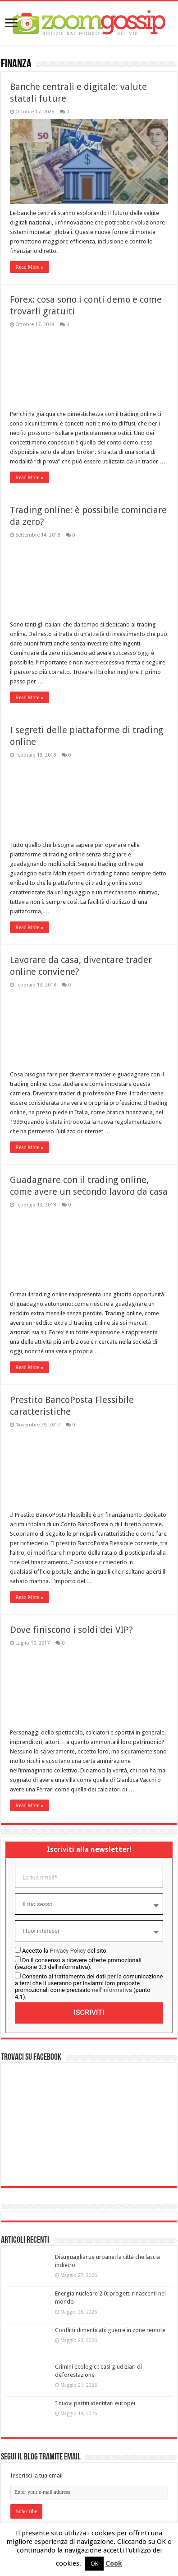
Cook (113, 2563)
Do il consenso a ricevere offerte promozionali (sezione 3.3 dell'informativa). (78, 1963)
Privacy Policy (68, 1950)
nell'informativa (112, 1990)
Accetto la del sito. (65, 1950)
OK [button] (94, 2563)
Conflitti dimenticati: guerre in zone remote (110, 2330)
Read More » (29, 267)
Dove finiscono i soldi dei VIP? (71, 1629)
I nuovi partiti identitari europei (95, 2403)
